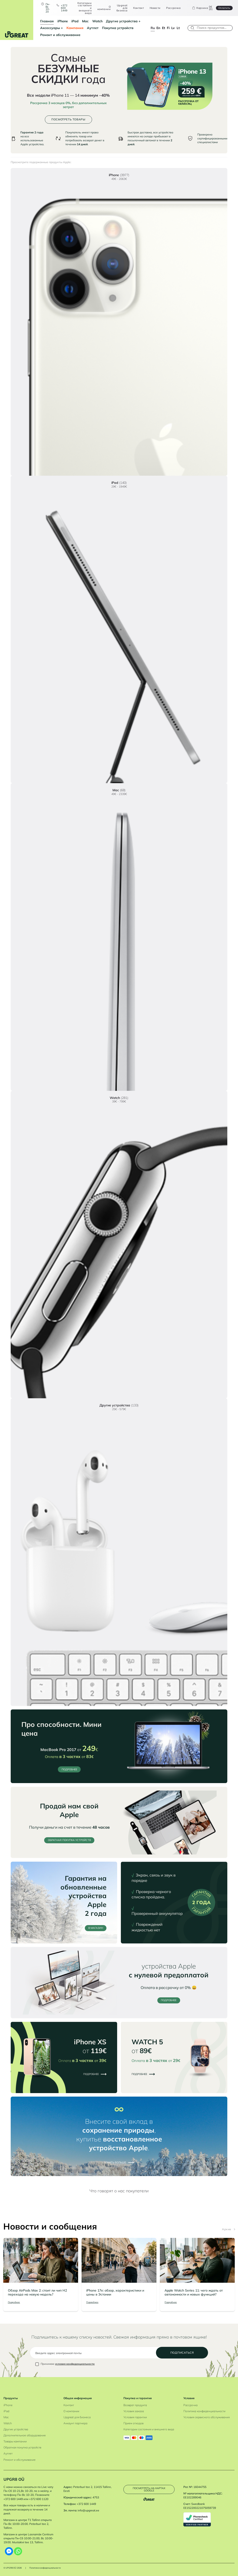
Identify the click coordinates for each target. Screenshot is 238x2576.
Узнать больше (119, 2162)
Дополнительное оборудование (24, 2435)
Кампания (74, 28)
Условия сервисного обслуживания (206, 2417)
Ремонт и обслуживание (60, 35)
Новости (155, 8)
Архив (228, 2229)
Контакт (138, 8)
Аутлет (93, 28)
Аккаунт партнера (75, 2423)
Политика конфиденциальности (204, 2411)
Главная (47, 21)
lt (178, 28)
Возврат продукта (135, 2405)
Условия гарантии (135, 2417)
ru (153, 28)
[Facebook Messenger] (9, 2551)
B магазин (95, 1928)
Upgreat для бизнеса (122, 8)
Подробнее (69, 1769)
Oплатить (224, 8)
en (158, 28)
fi (168, 28)
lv (173, 28)
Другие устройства (122, 21)
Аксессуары (50, 28)
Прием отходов (133, 2423)
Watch (97, 21)
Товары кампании (15, 2441)
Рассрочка (173, 8)
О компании (104, 8)
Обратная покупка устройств (69, 1840)
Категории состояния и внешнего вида (84, 8)
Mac (85, 21)
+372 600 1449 (64, 8)
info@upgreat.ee (88, 2510)
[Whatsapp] (18, 2551)
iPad (75, 21)
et (163, 28)
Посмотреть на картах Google (149, 2489)
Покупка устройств (117, 28)
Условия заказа (133, 2411)
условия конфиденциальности (75, 2363)
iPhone (62, 21)
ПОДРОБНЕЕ (168, 2000)
